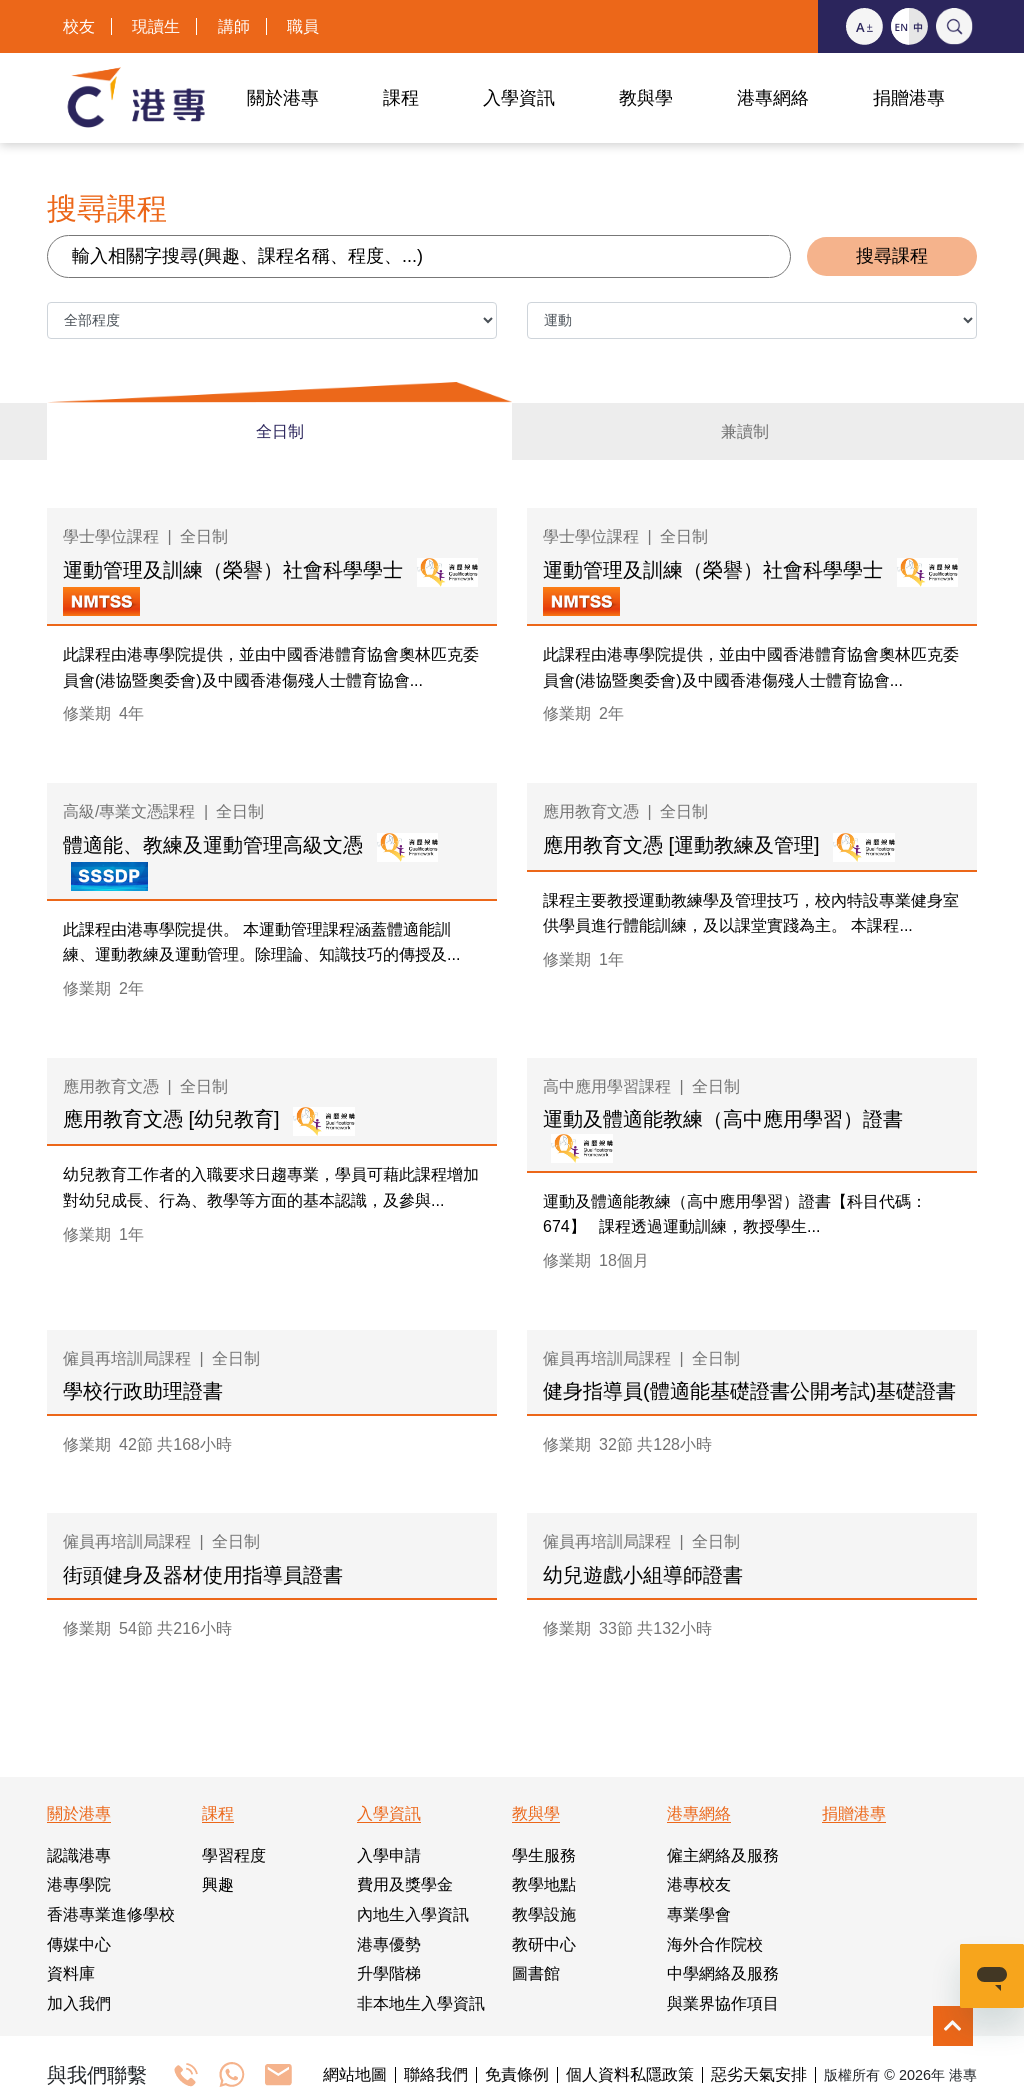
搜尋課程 (892, 256)
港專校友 (699, 1884)
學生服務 (544, 1855)
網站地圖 (355, 2075)
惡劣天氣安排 (759, 2075)
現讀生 (156, 26)
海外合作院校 (715, 1944)
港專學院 (79, 1884)
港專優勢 (389, 1944)
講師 (234, 26)
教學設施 (544, 1914)
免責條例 (517, 2075)
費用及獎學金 (405, 1884)
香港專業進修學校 (111, 1914)
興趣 (218, 1884)
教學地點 (544, 1884)
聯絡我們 (436, 2075)
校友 (79, 26)
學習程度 (234, 1855)
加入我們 (79, 2003)
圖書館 (536, 1973)
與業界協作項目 (723, 2003)
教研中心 (544, 1944)
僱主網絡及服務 (723, 1855)
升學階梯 (389, 1973)
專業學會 (699, 1914)
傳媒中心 (79, 1944)
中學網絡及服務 (723, 1973)
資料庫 (71, 1973)
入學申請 (389, 1855)
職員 (303, 26)
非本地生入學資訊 (421, 2003)
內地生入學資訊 (413, 1914)
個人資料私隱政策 (630, 2075)
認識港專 (79, 1855)
